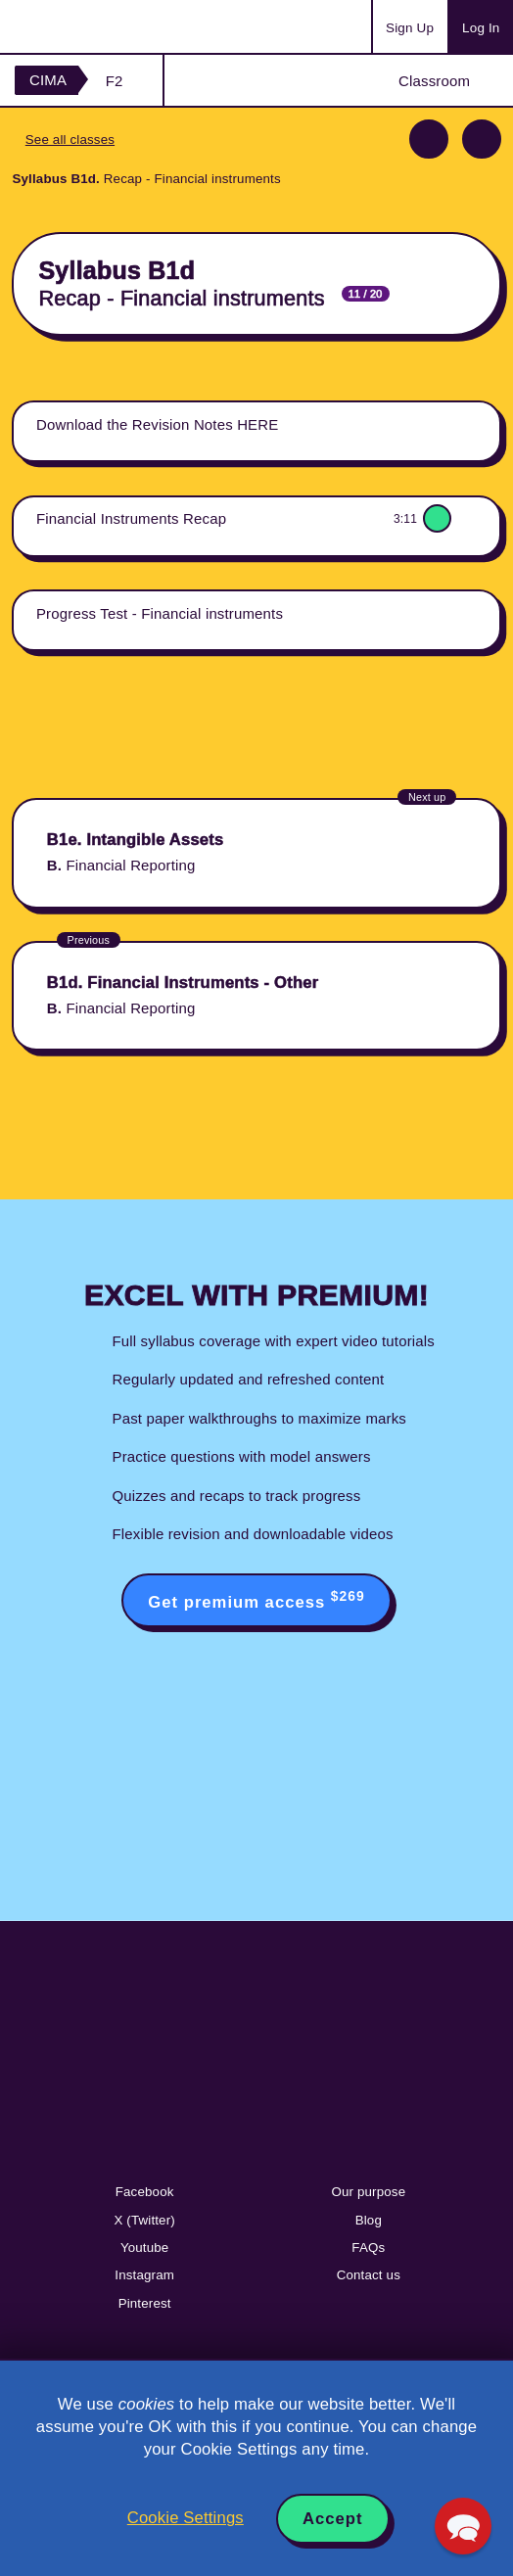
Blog (368, 2220)
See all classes (70, 139)
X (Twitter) (144, 2220)
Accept (333, 2518)
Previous (428, 139)
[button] (463, 2526)
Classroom (434, 80)
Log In (480, 28)
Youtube (144, 2247)
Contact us (368, 2275)
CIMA (48, 79)
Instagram (144, 2275)
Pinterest (144, 2303)
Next (481, 139)
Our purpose (368, 2191)
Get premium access (256, 1600)
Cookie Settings (185, 2517)
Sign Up (410, 28)
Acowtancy (92, 26)
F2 (114, 80)
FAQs (368, 2247)
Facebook (145, 2191)
